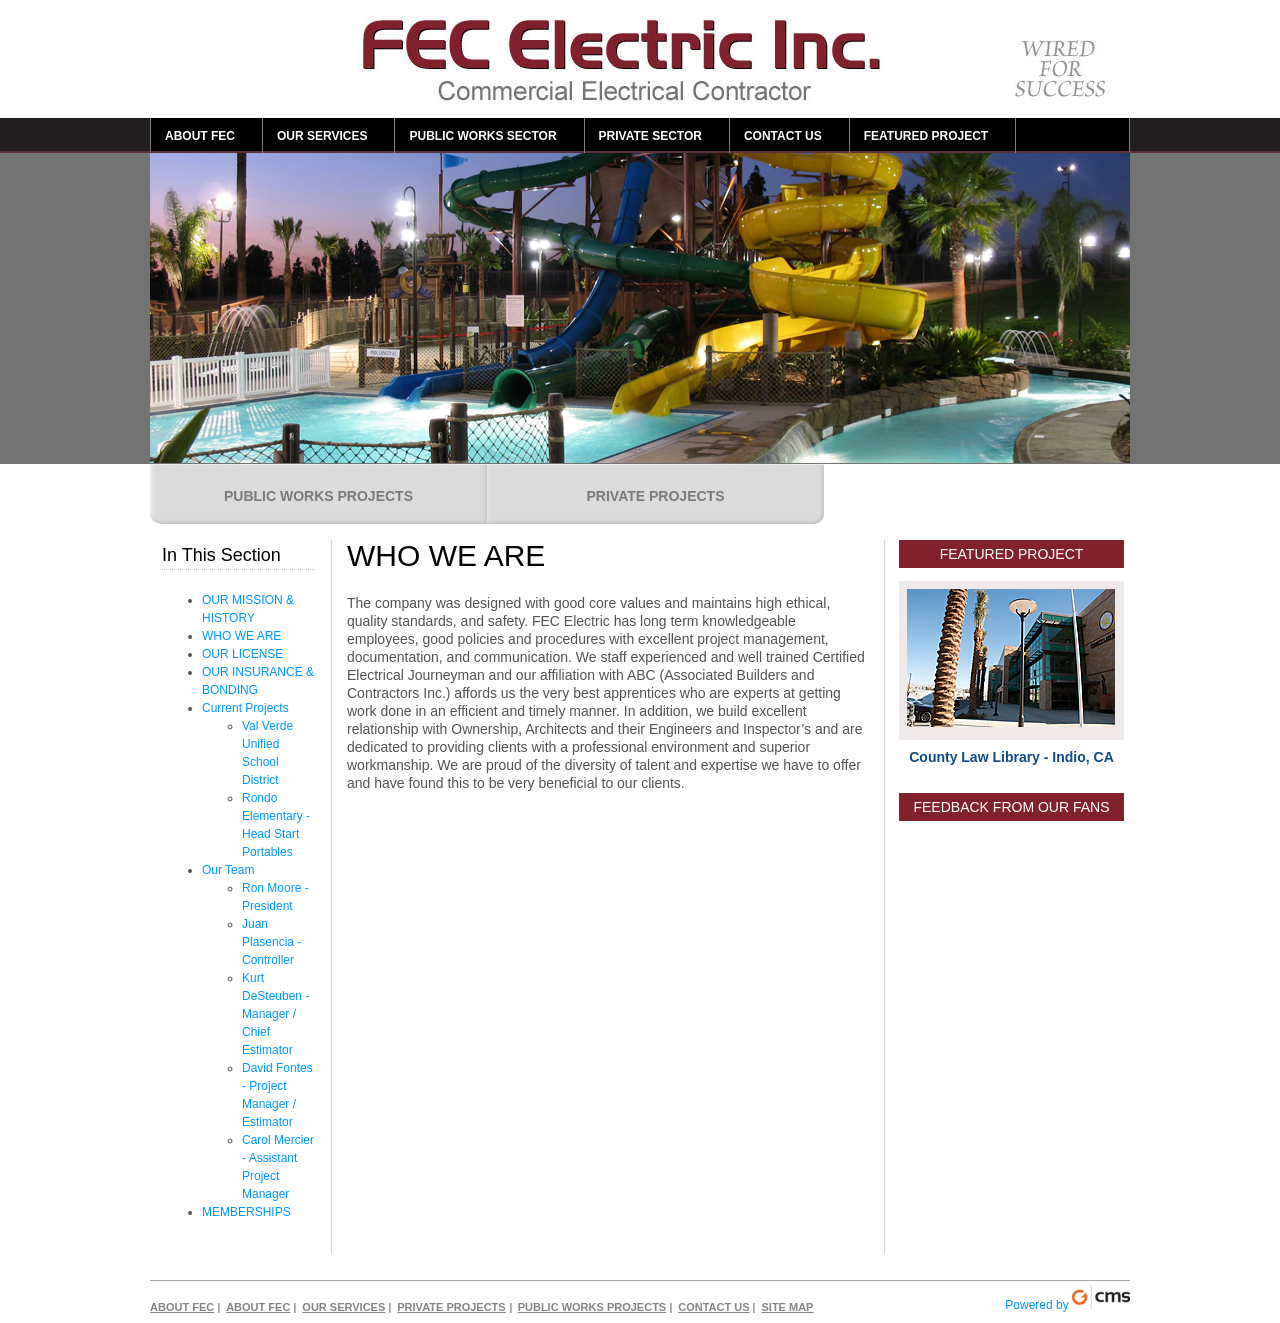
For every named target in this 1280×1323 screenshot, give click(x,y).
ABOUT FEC (200, 136)
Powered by (1067, 1298)
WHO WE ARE (241, 636)
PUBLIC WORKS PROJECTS (318, 496)
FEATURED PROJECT (926, 136)
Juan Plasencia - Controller (271, 942)
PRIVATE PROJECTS (656, 496)
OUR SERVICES (322, 136)
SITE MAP (787, 1307)
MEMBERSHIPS (246, 1212)
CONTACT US (783, 136)
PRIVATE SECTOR (650, 136)
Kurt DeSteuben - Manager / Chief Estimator (275, 1014)
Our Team (228, 870)
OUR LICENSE (242, 654)
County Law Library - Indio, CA (1011, 757)
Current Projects (245, 708)
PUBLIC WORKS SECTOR (482, 136)
